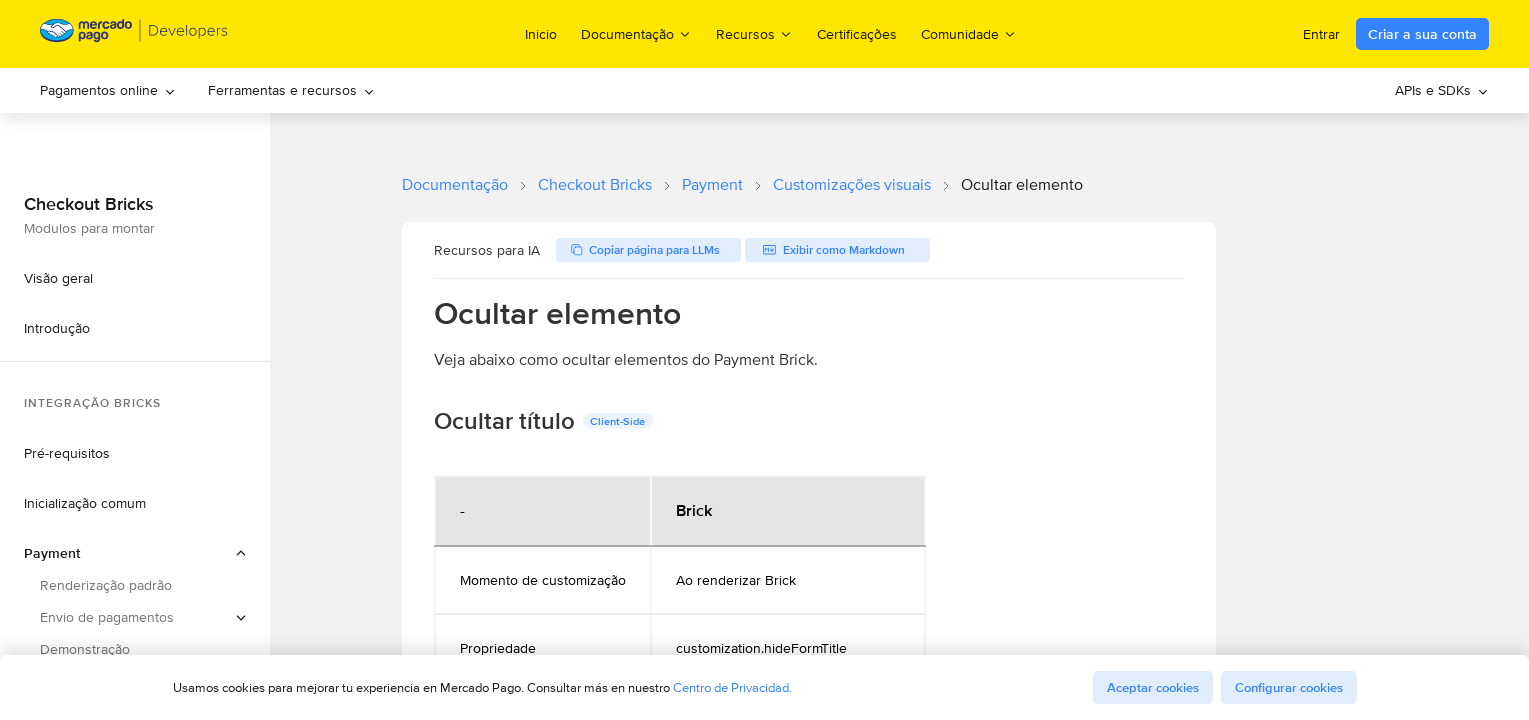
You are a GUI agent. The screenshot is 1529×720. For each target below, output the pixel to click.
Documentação (455, 184)
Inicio (541, 34)
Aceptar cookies (1153, 687)
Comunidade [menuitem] (969, 33)
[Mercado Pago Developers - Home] (134, 34)
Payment (712, 184)
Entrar (1321, 34)
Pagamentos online (108, 90)
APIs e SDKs (1442, 90)
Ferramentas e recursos (291, 90)
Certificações (857, 34)
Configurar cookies (1289, 687)
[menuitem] (108, 90)
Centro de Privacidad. (732, 687)
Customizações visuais (852, 184)
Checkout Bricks (595, 184)
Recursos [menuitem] (754, 33)
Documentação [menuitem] (636, 33)
